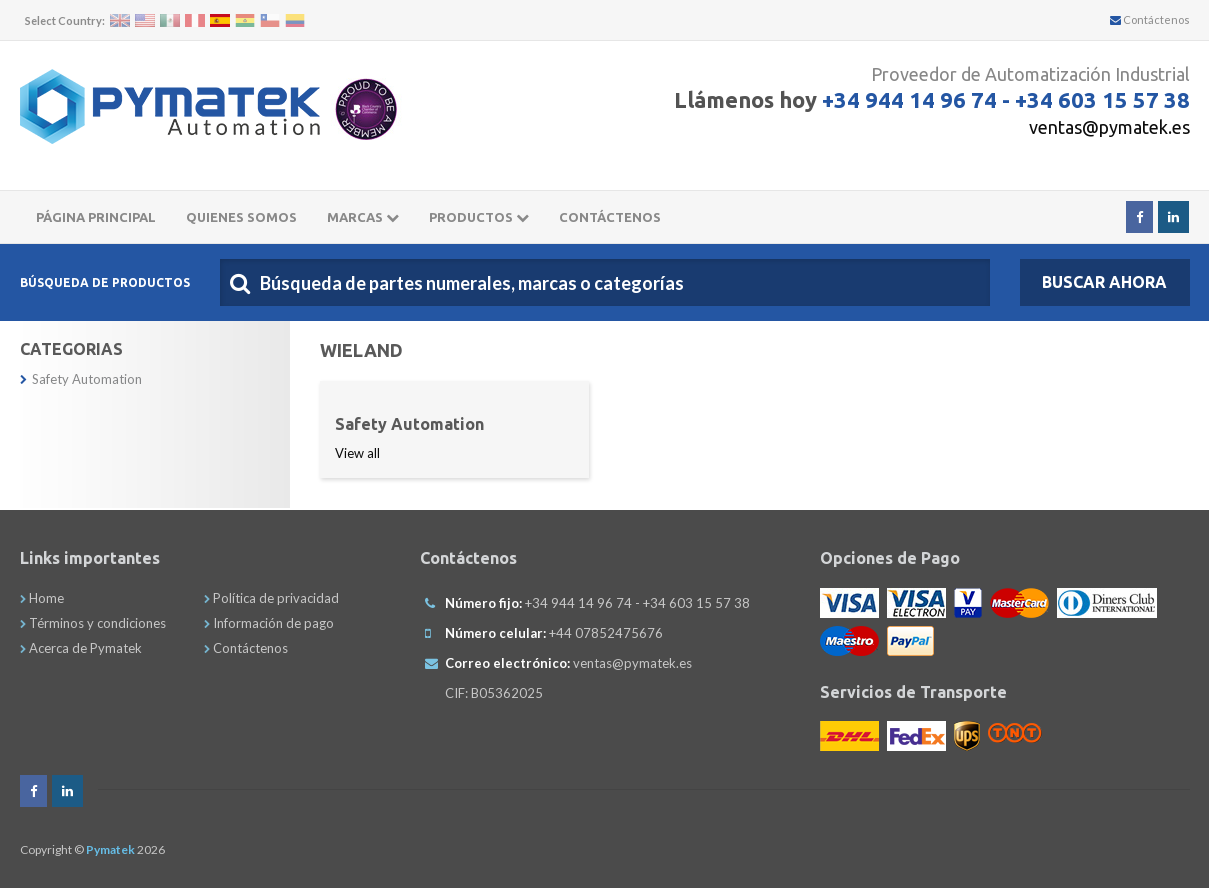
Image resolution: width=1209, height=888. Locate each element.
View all (357, 453)
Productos (479, 217)
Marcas (363, 217)
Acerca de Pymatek (81, 648)
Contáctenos (1150, 19)
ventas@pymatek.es (1109, 127)
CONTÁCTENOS (610, 217)
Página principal (96, 217)
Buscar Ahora (1104, 282)
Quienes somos (241, 217)
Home (42, 598)
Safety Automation (81, 379)
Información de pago (269, 623)
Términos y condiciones (93, 623)
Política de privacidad (271, 598)
